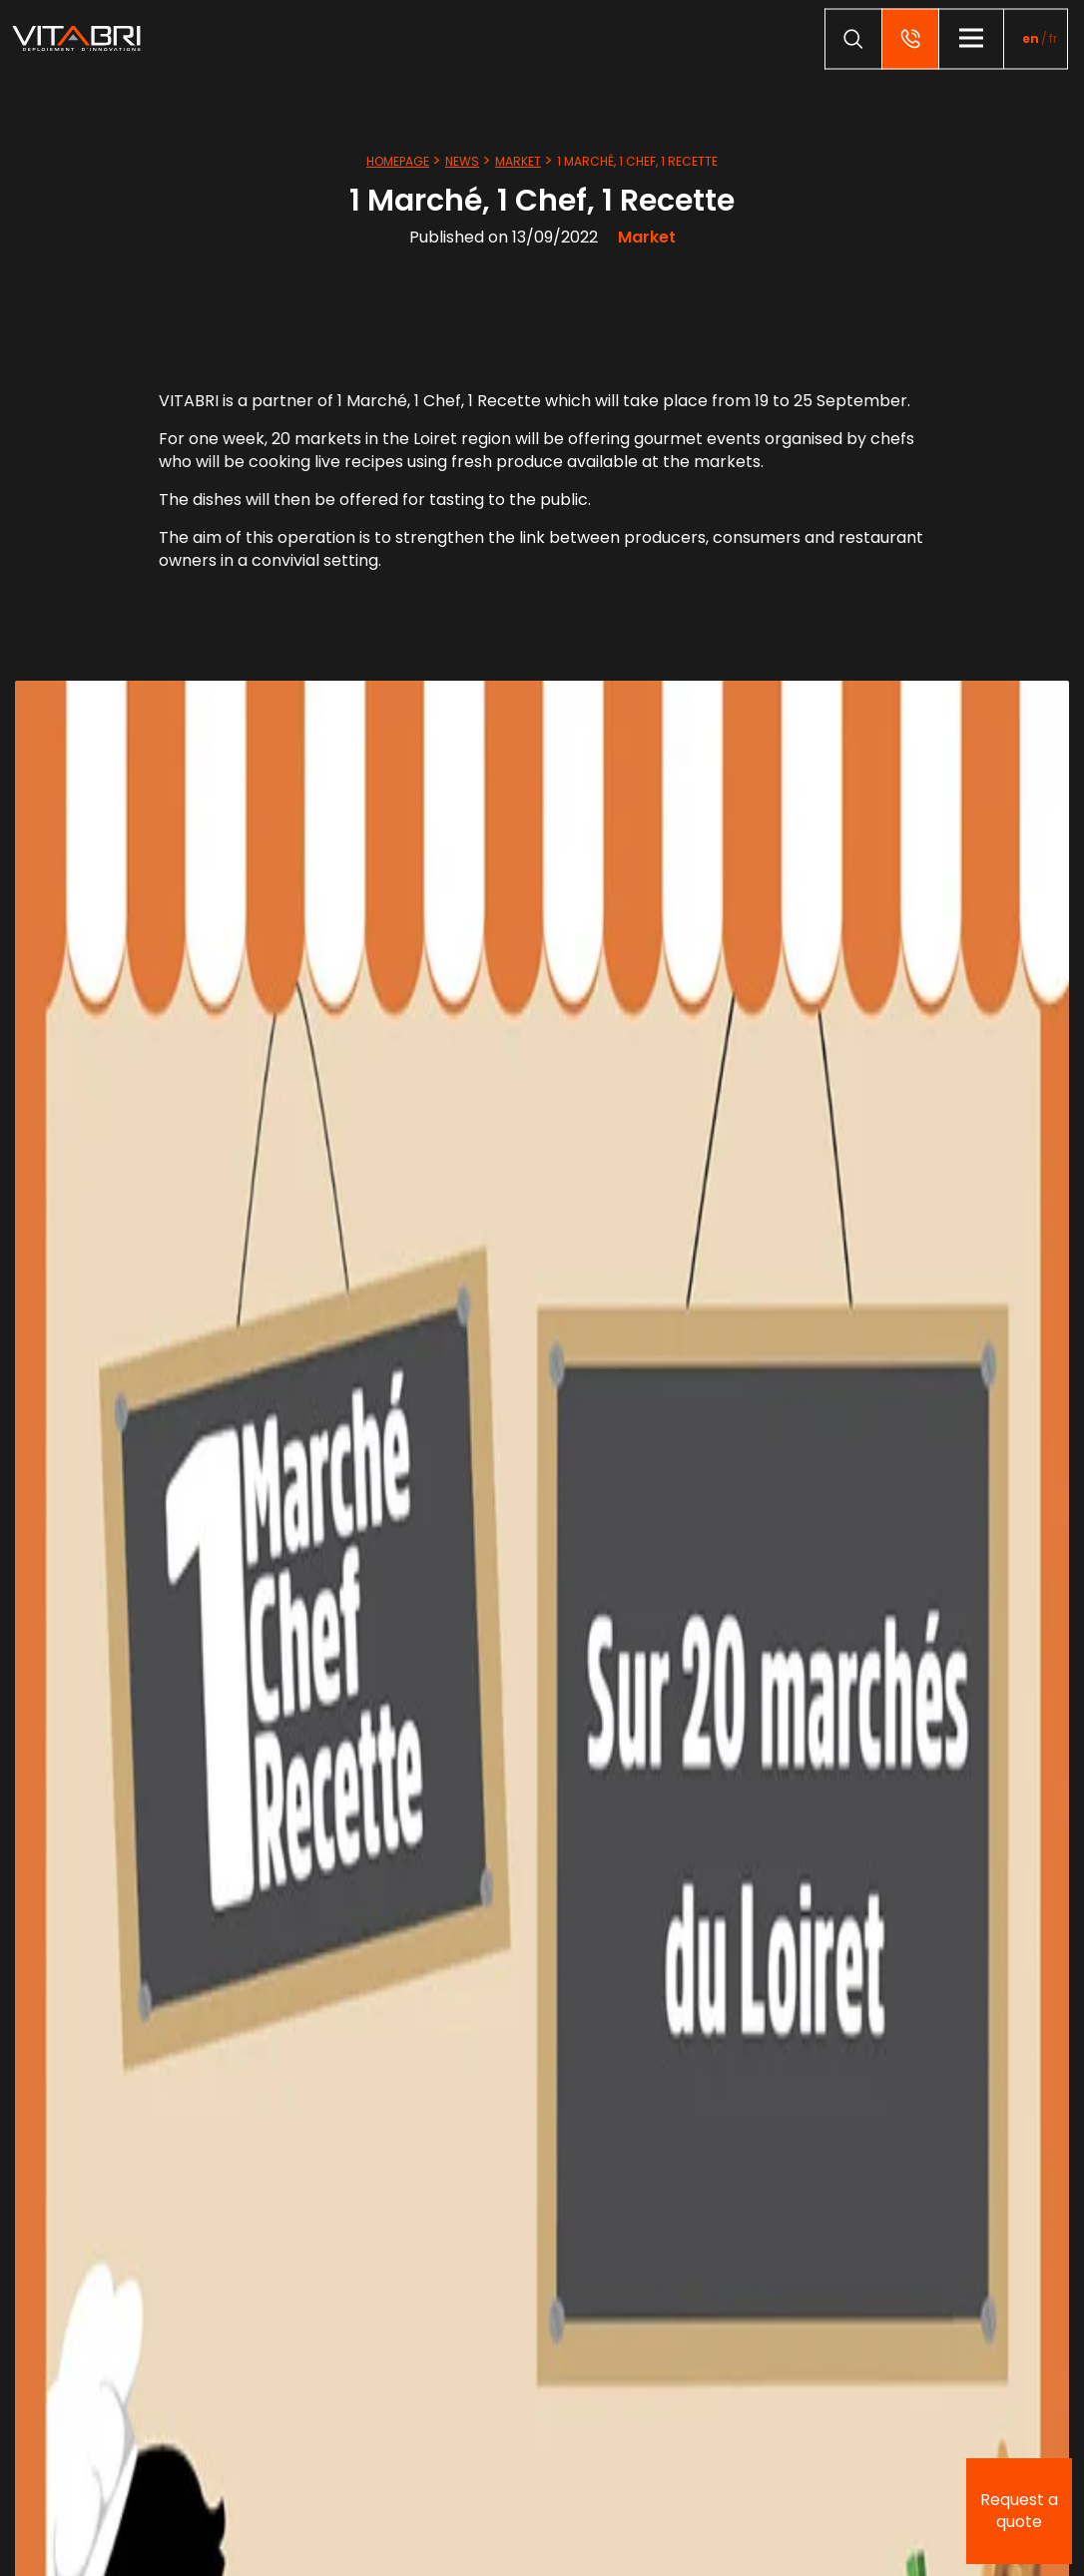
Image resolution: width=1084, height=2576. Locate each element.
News (462, 161)
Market (518, 161)
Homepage (397, 161)
